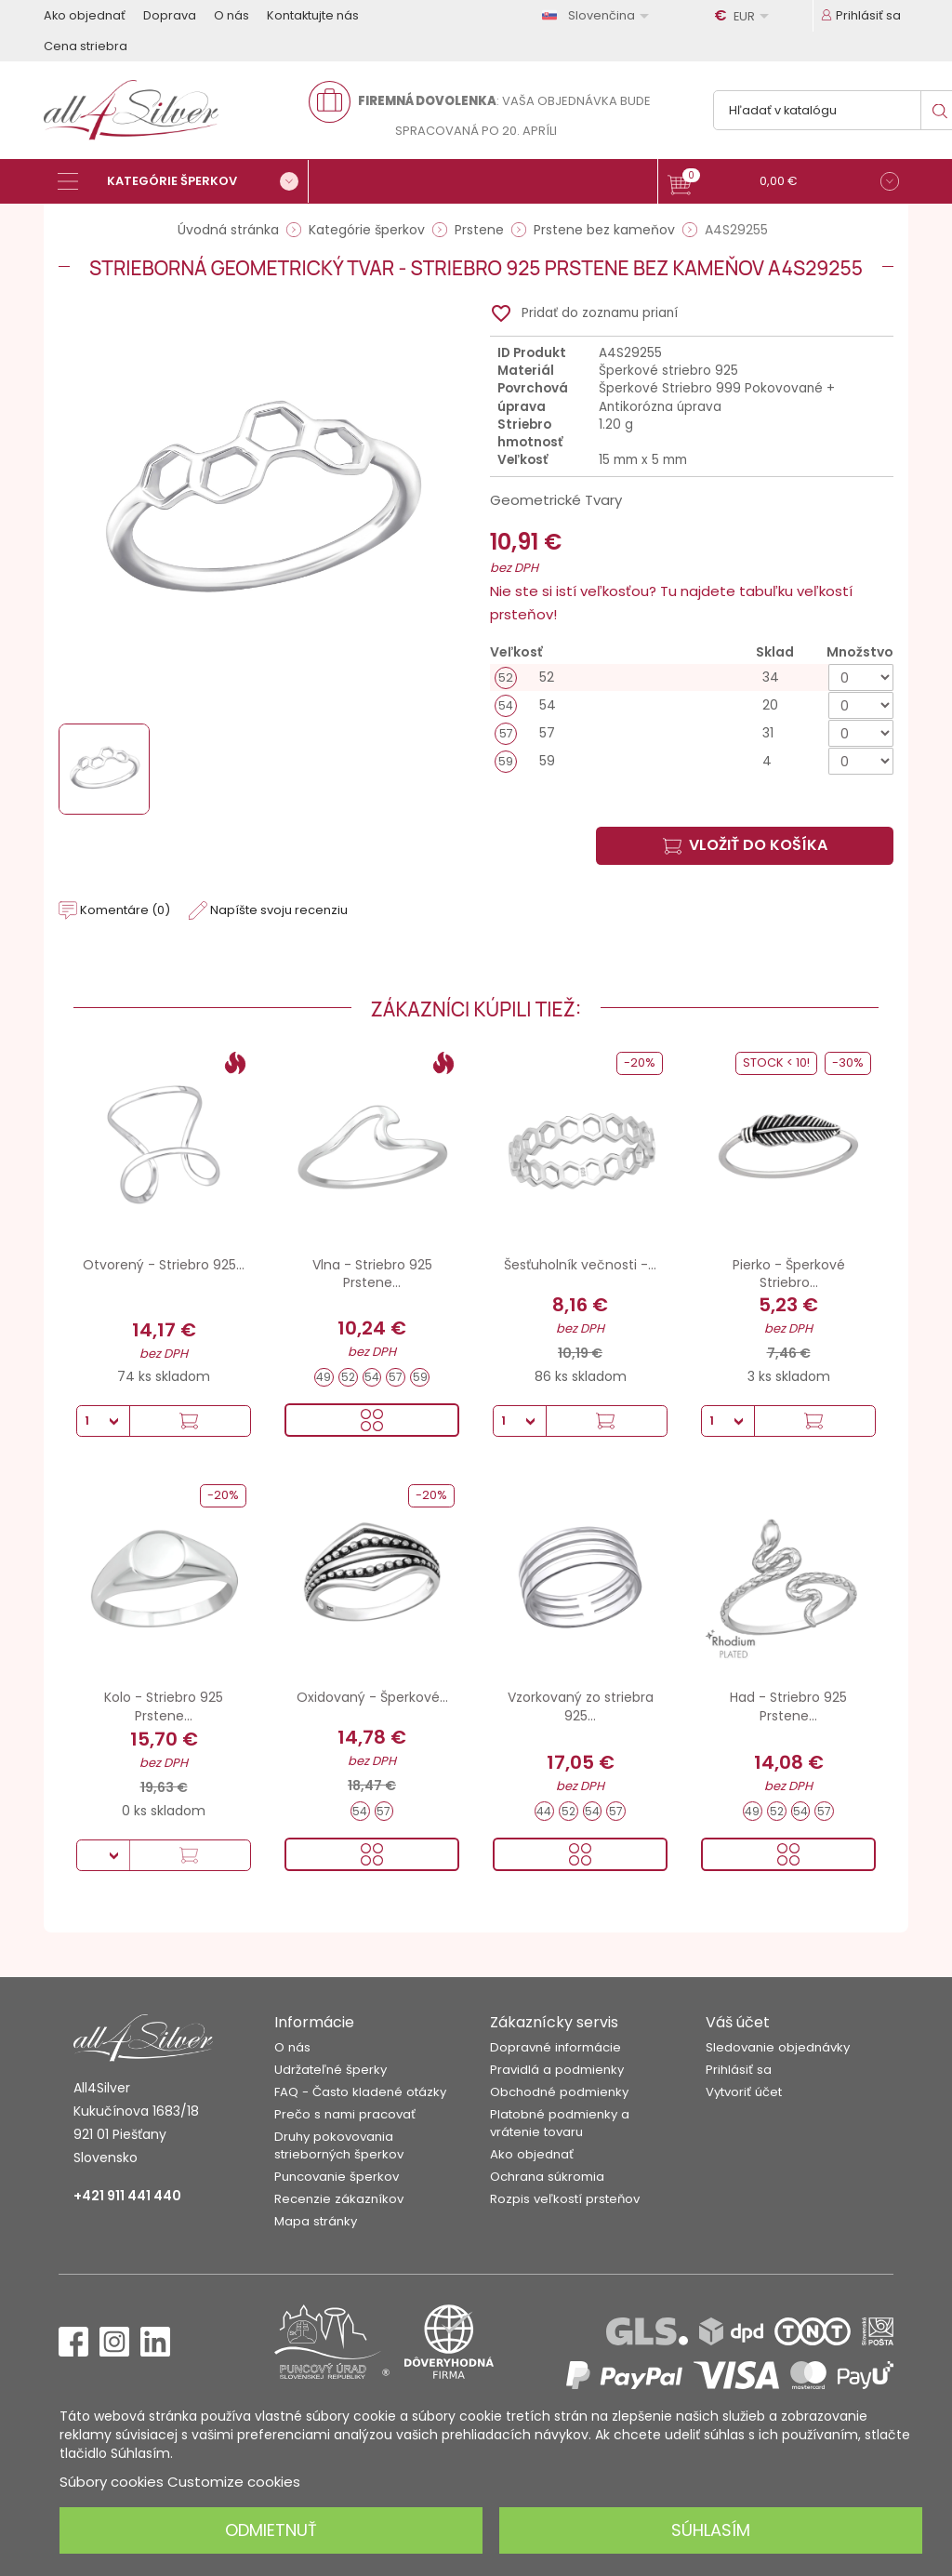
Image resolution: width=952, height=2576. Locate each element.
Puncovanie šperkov (336, 2176)
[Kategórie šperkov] (183, 181)
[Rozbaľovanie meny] (745, 16)
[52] (691, 677)
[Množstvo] (860, 677)
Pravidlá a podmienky (557, 2069)
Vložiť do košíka (745, 845)
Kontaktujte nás (313, 15)
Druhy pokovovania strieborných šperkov (338, 2145)
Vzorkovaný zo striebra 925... (581, 1706)
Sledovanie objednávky (778, 2047)
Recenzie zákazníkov (338, 2199)
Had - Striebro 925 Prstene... (788, 1706)
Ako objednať (85, 15)
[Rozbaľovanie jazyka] (599, 15)
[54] (691, 705)
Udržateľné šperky (330, 2069)
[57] (691, 733)
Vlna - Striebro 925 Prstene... (372, 1274)
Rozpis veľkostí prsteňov (565, 2199)
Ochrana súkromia (547, 2176)
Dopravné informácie (555, 2047)
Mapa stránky (315, 2221)
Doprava (169, 15)
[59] (691, 761)
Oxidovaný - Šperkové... (372, 1697)
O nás (231, 15)
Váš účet (738, 2022)
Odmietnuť (271, 2530)
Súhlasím (710, 2530)
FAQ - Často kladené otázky (360, 2092)
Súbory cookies (112, 2481)
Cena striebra (85, 46)
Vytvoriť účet (744, 2092)
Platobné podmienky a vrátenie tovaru (559, 2123)
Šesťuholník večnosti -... (580, 1264)
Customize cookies (233, 2481)
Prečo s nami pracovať (345, 2114)
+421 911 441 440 (127, 2195)
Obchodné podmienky (559, 2092)
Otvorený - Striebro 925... (164, 1264)
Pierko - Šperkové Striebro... (789, 1274)
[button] (783, 184)
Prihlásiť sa (739, 2069)
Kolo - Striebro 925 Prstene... (163, 1706)
